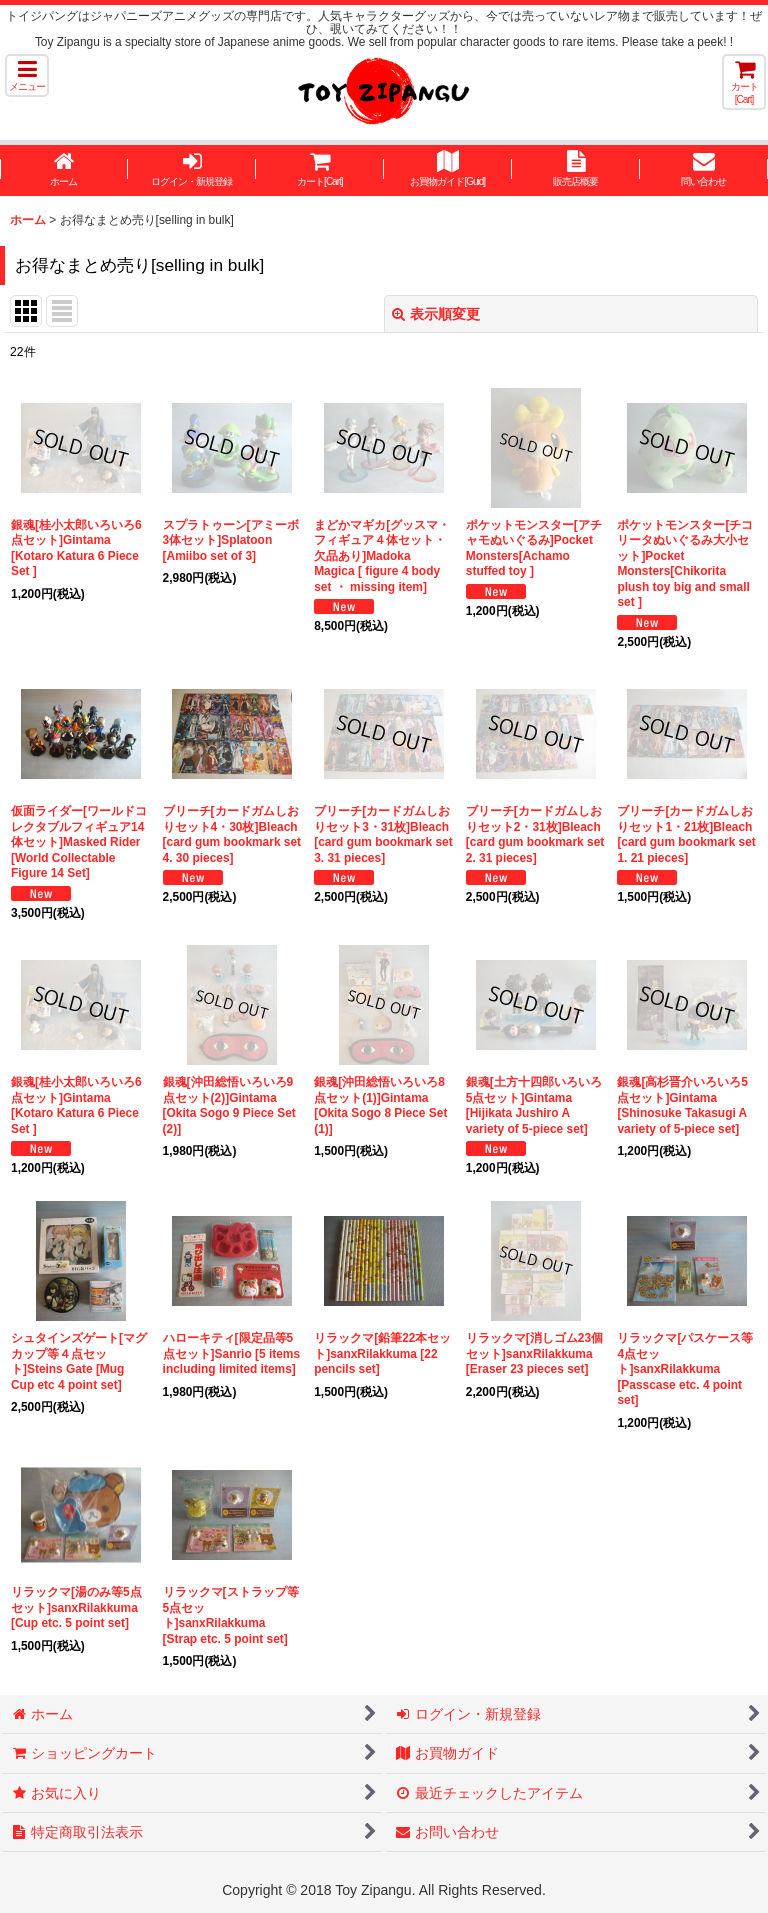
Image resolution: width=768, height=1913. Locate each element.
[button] (27, 75)
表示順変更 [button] (436, 314)
